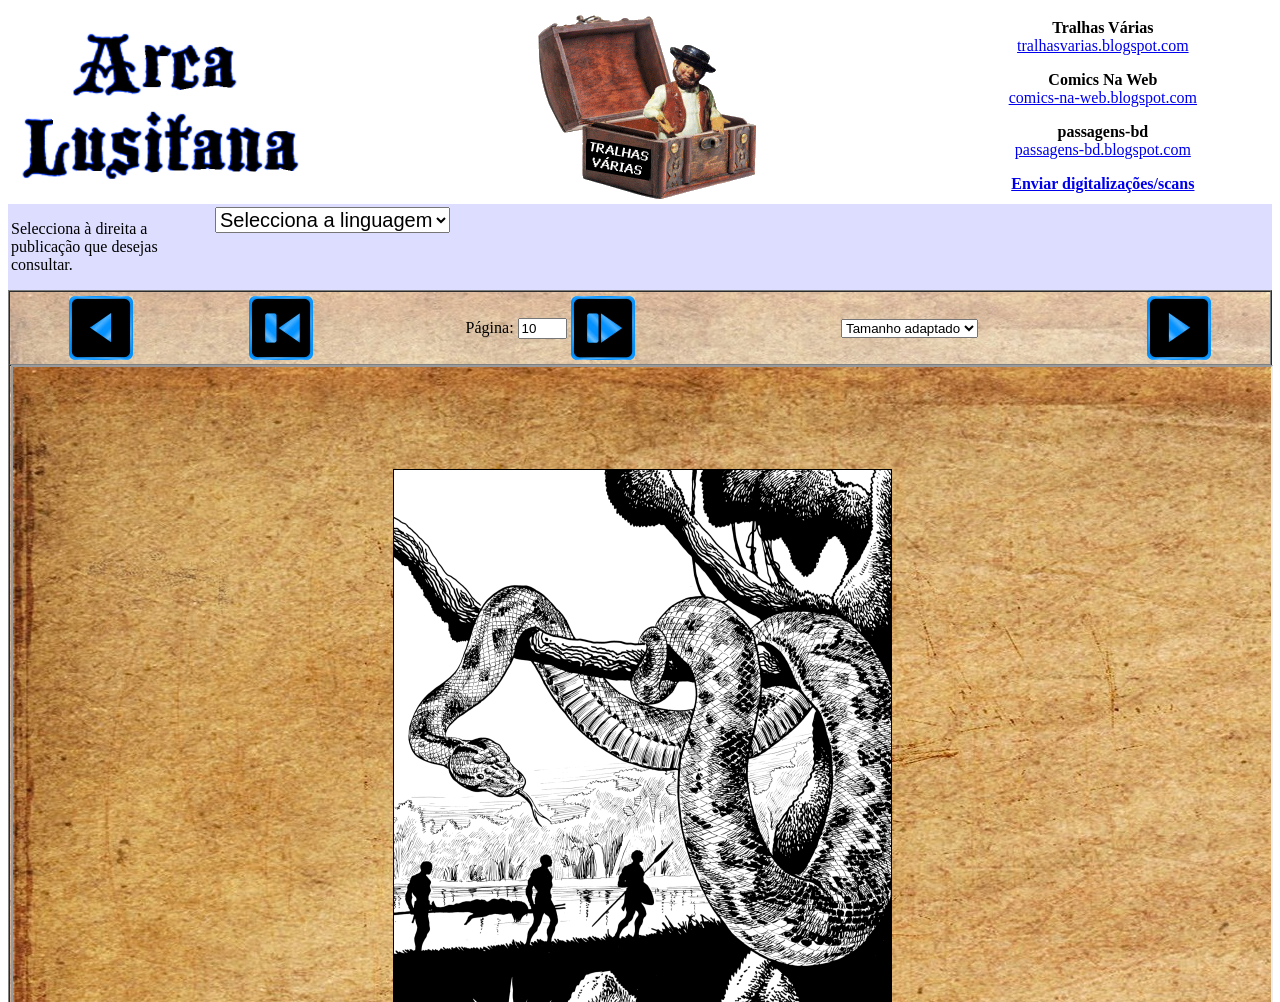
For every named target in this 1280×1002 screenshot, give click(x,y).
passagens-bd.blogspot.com (1103, 149)
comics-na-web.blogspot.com (1103, 97)
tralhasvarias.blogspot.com (1103, 45)
